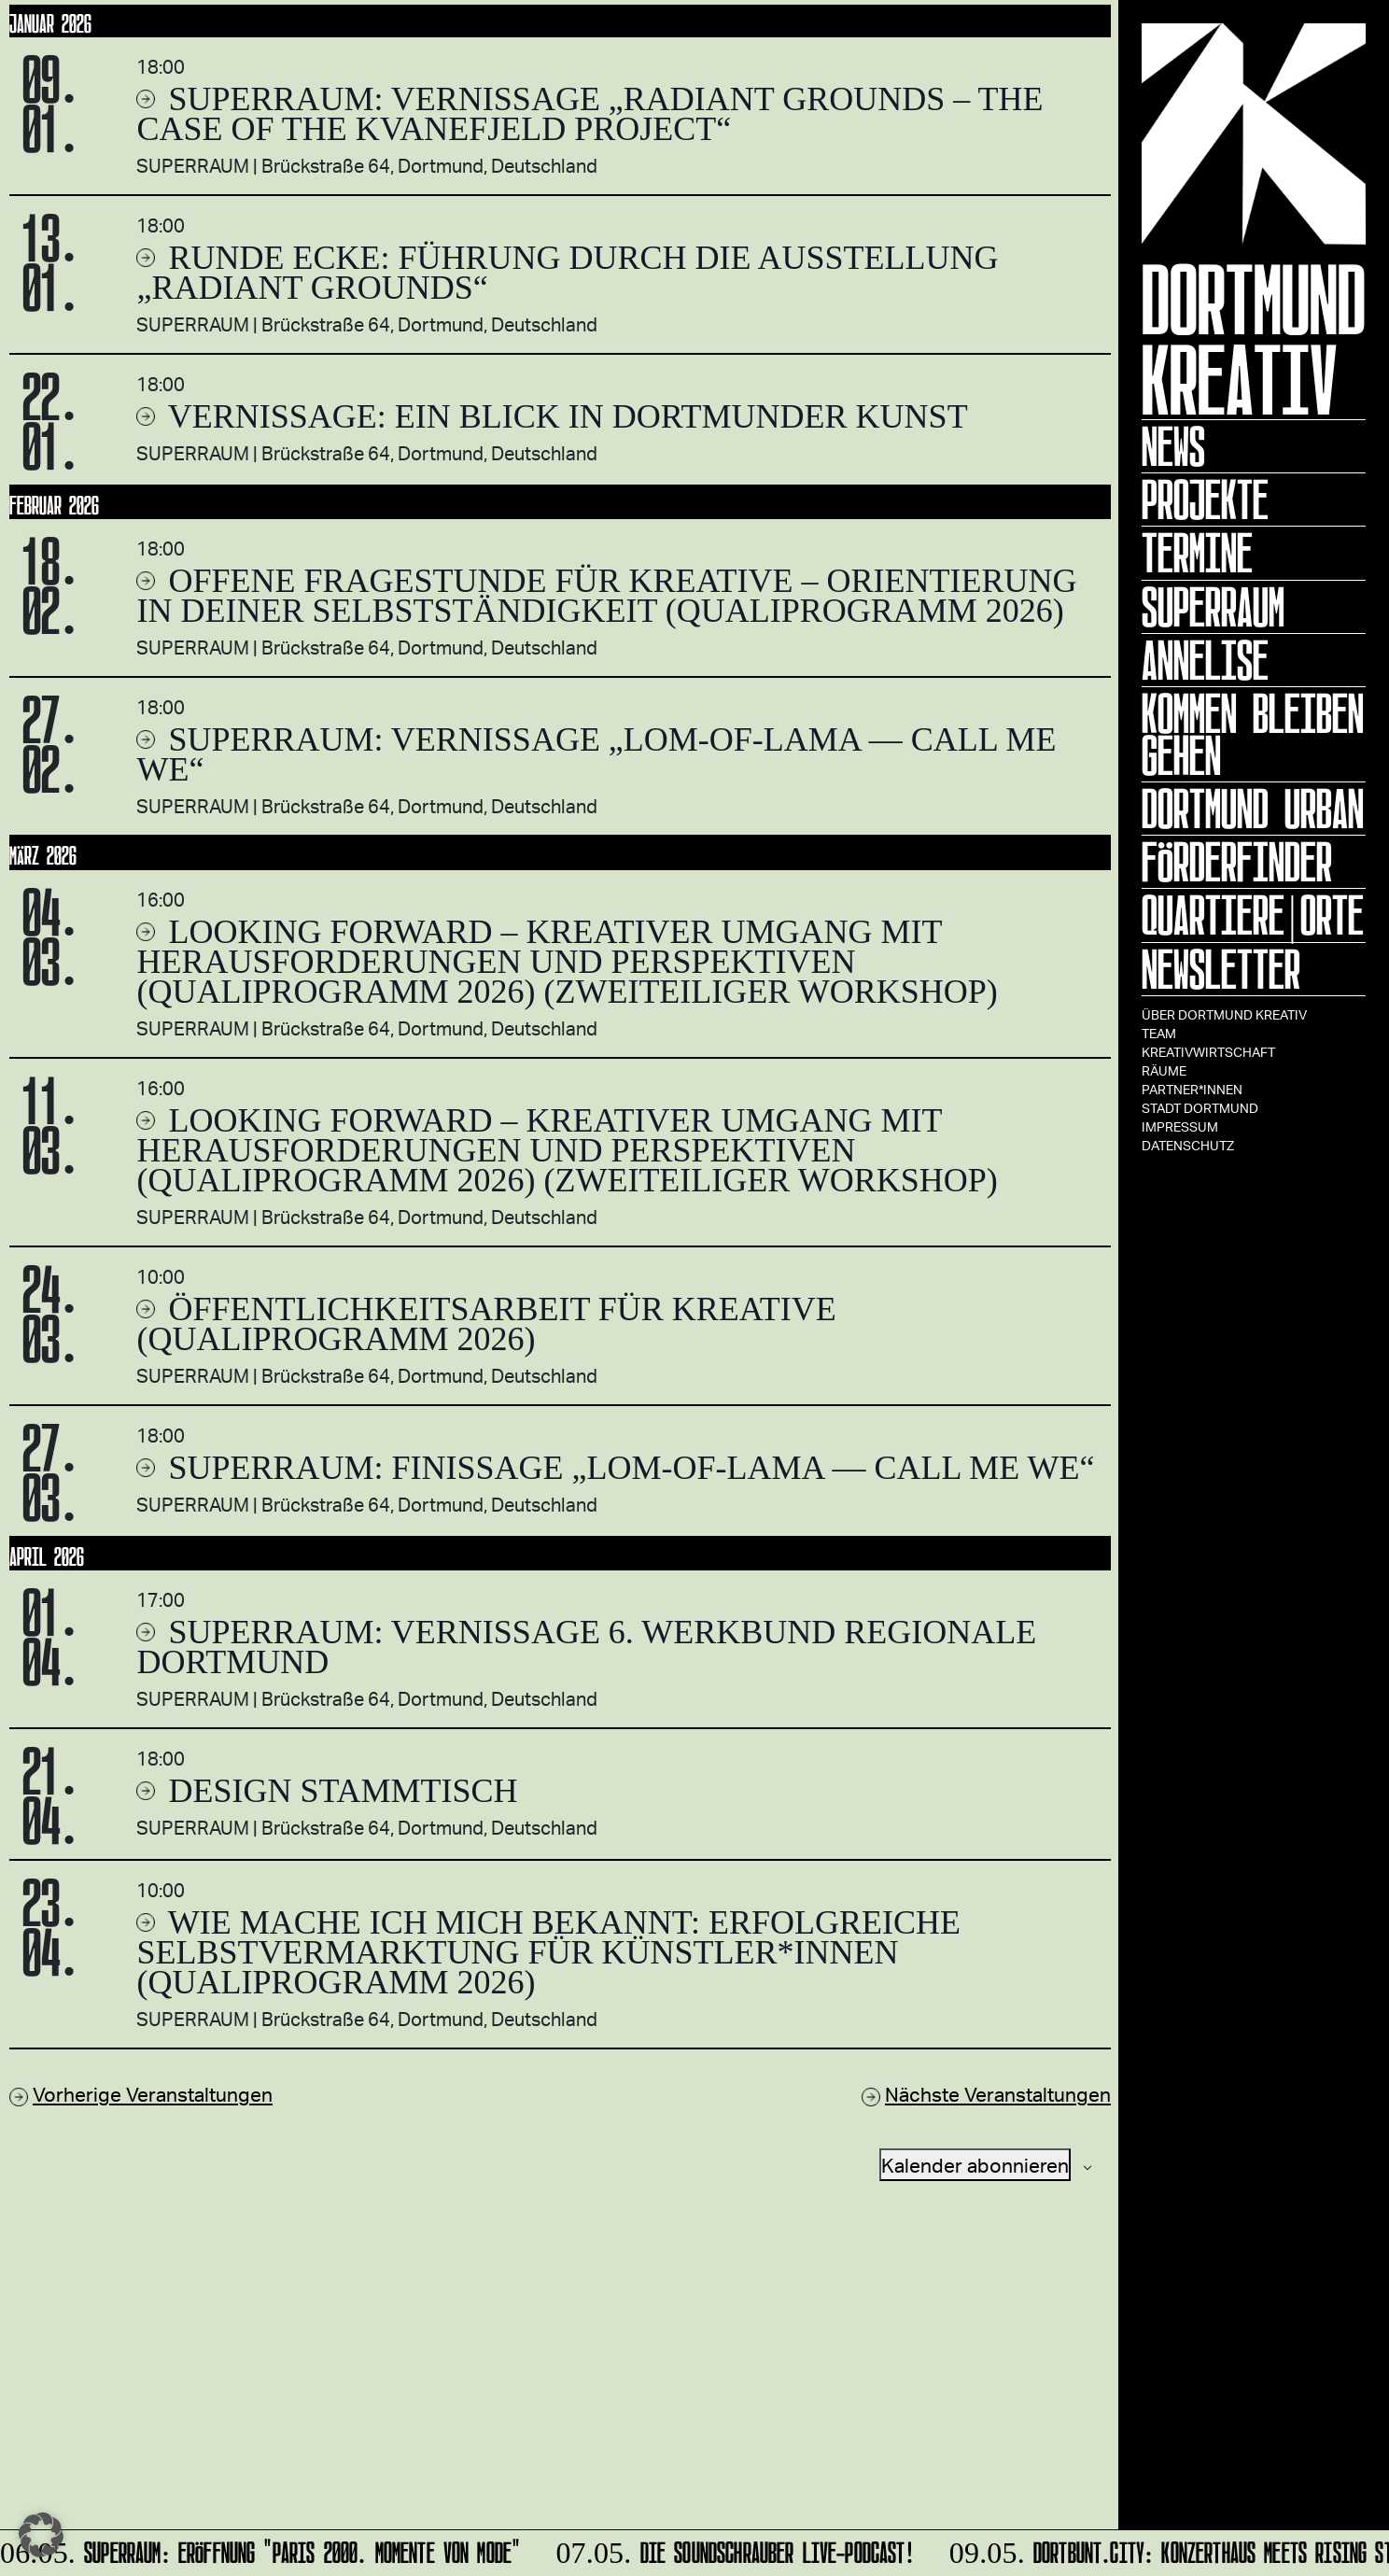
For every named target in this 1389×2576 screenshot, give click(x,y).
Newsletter (1221, 969)
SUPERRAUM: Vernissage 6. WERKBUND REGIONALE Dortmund (586, 1647)
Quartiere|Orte (1253, 915)
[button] (41, 2535)
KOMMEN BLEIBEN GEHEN (1253, 734)
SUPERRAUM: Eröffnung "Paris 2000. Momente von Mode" (263, 2549)
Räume (1164, 1070)
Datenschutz (1188, 1145)
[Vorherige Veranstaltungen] (141, 2093)
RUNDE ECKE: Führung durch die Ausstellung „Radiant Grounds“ (567, 272)
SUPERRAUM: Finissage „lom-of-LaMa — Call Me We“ (627, 1467)
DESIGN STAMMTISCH (338, 1790)
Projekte (1205, 499)
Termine (1197, 553)
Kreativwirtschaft (1208, 1052)
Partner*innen (1192, 1089)
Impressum (1180, 1126)
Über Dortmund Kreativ (1224, 1014)
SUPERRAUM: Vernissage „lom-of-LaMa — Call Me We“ (596, 754)
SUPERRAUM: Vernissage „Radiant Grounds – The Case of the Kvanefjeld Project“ (589, 114)
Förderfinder (1237, 862)
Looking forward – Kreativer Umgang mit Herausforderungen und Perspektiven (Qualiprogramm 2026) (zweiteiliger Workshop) (566, 961)
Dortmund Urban (1253, 808)
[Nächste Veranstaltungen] (986, 2093)
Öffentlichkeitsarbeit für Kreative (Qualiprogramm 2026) (485, 1324)
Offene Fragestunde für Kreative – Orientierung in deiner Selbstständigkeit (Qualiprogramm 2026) (606, 595)
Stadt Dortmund (1200, 1108)
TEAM (1159, 1033)
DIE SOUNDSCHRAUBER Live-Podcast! (733, 2549)
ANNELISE (1205, 660)
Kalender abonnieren (975, 2164)
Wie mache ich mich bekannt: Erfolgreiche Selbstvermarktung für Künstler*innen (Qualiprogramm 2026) (548, 1952)
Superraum (1213, 607)
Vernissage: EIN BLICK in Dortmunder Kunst (563, 416)
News (1173, 446)
